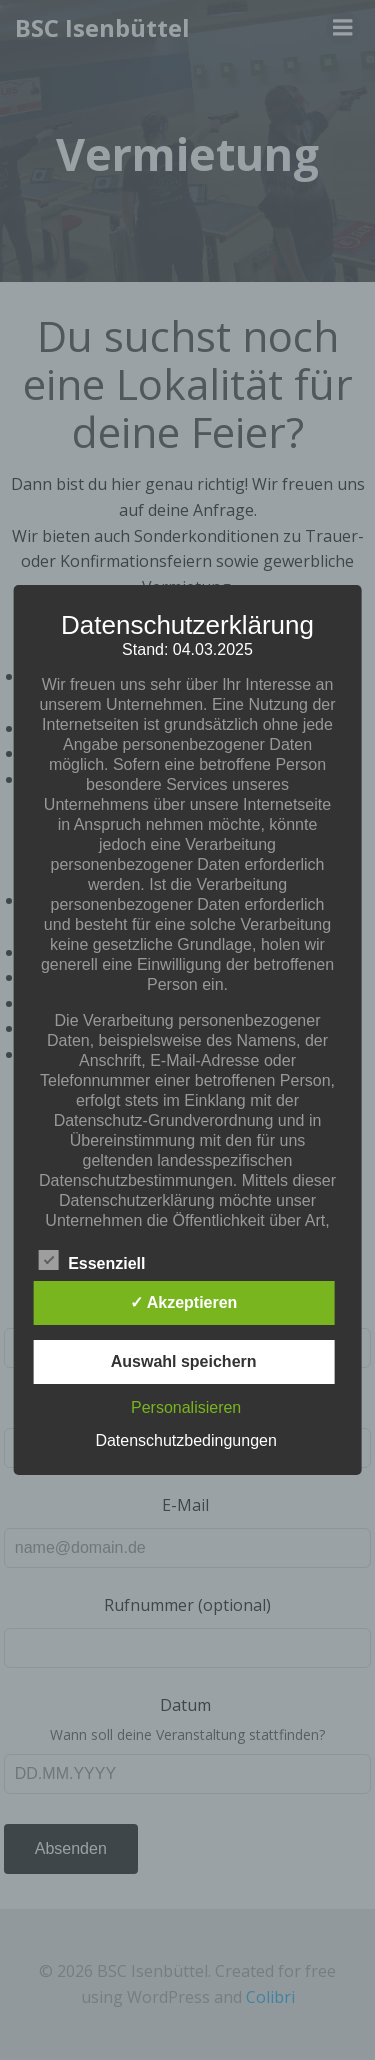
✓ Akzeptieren (184, 1302)
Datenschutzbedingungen (185, 1440)
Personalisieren (186, 1407)
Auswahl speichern (184, 1361)
